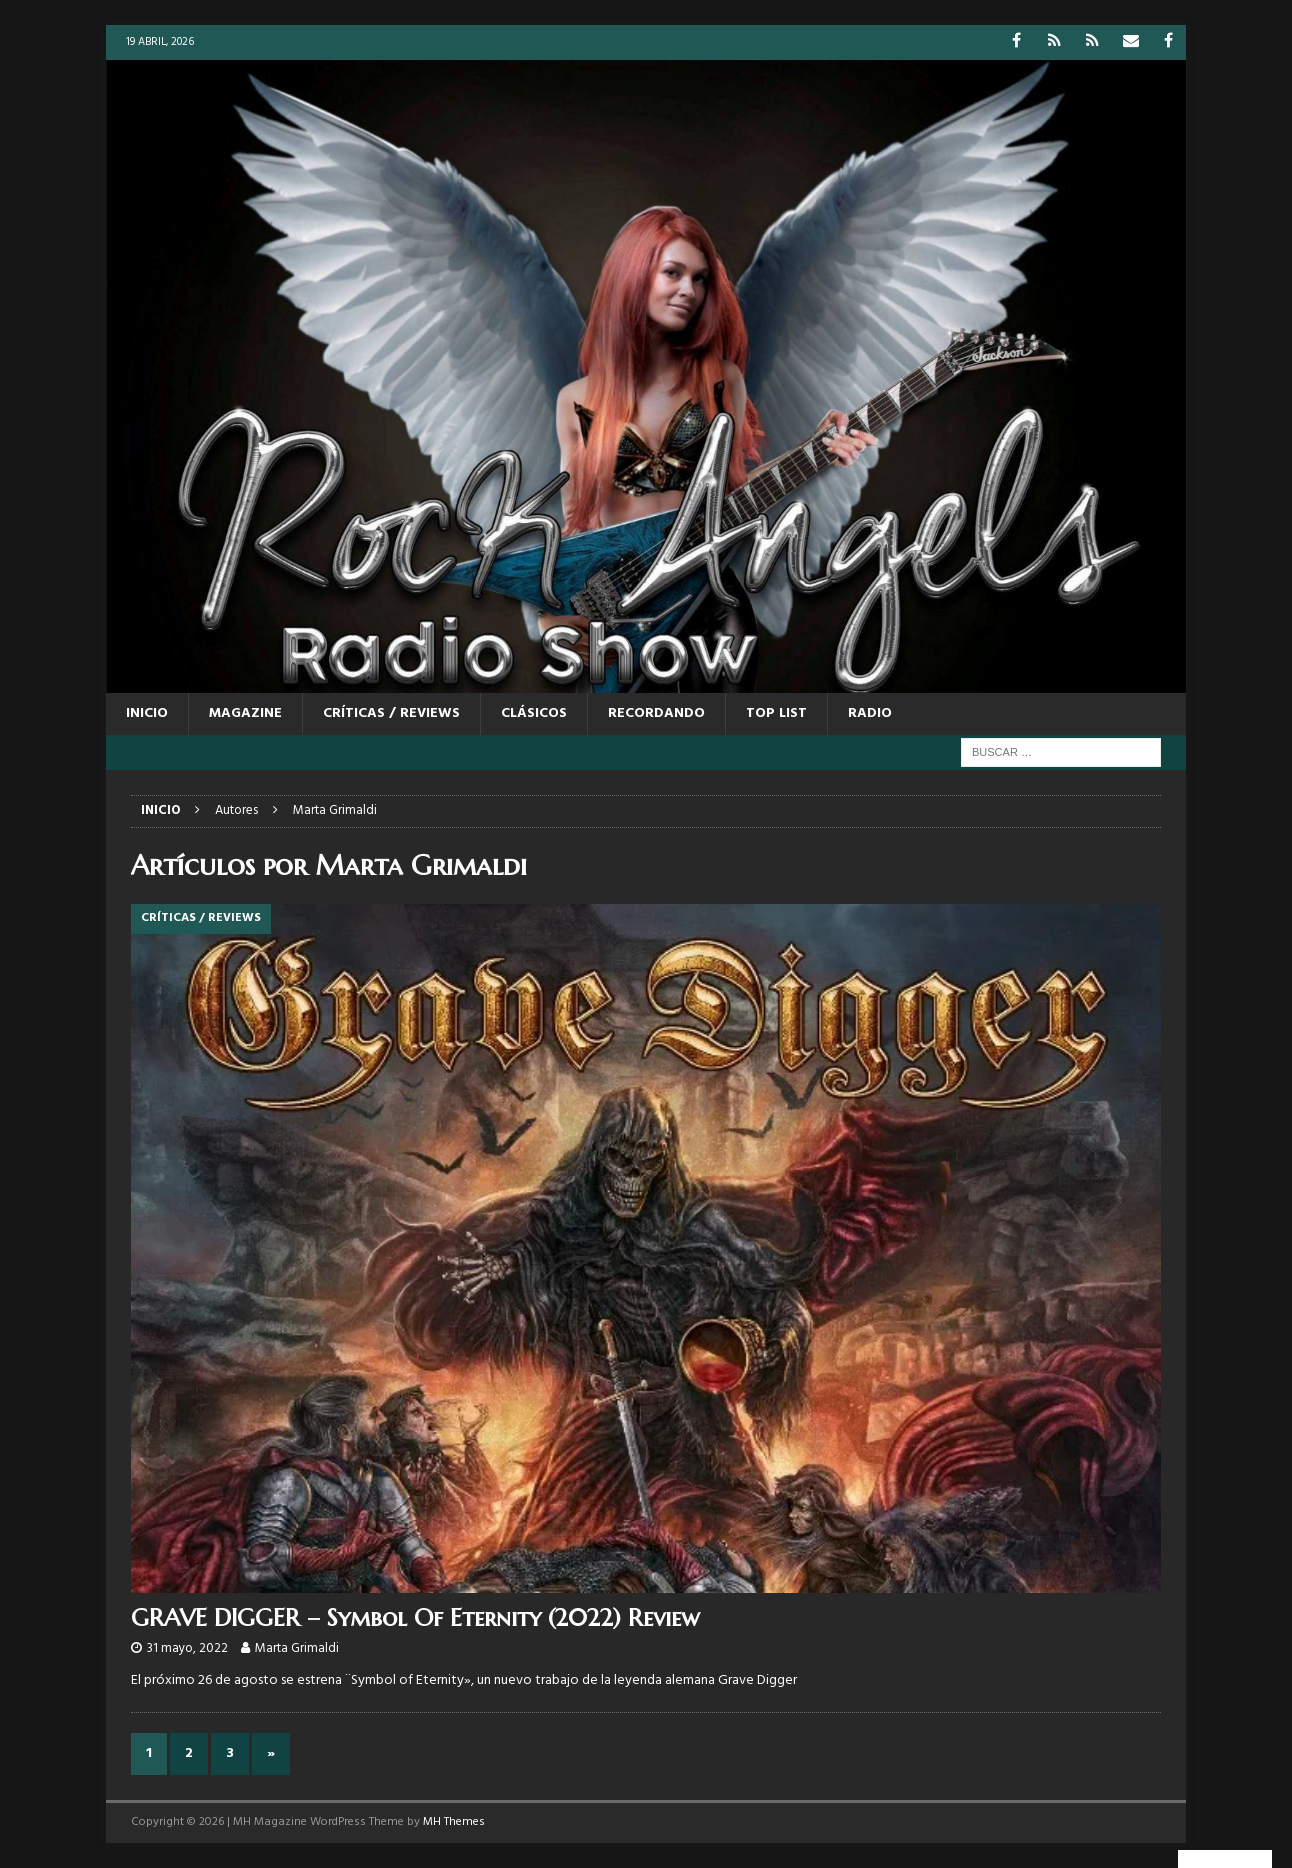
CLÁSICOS (534, 713)
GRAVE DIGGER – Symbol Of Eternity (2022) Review (415, 1618)
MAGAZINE (245, 713)
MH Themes (454, 1822)
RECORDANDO (656, 713)
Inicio (147, 713)
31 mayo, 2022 (187, 1648)
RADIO (870, 713)
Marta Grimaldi (297, 1648)
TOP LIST (776, 713)
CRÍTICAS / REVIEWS (391, 713)
